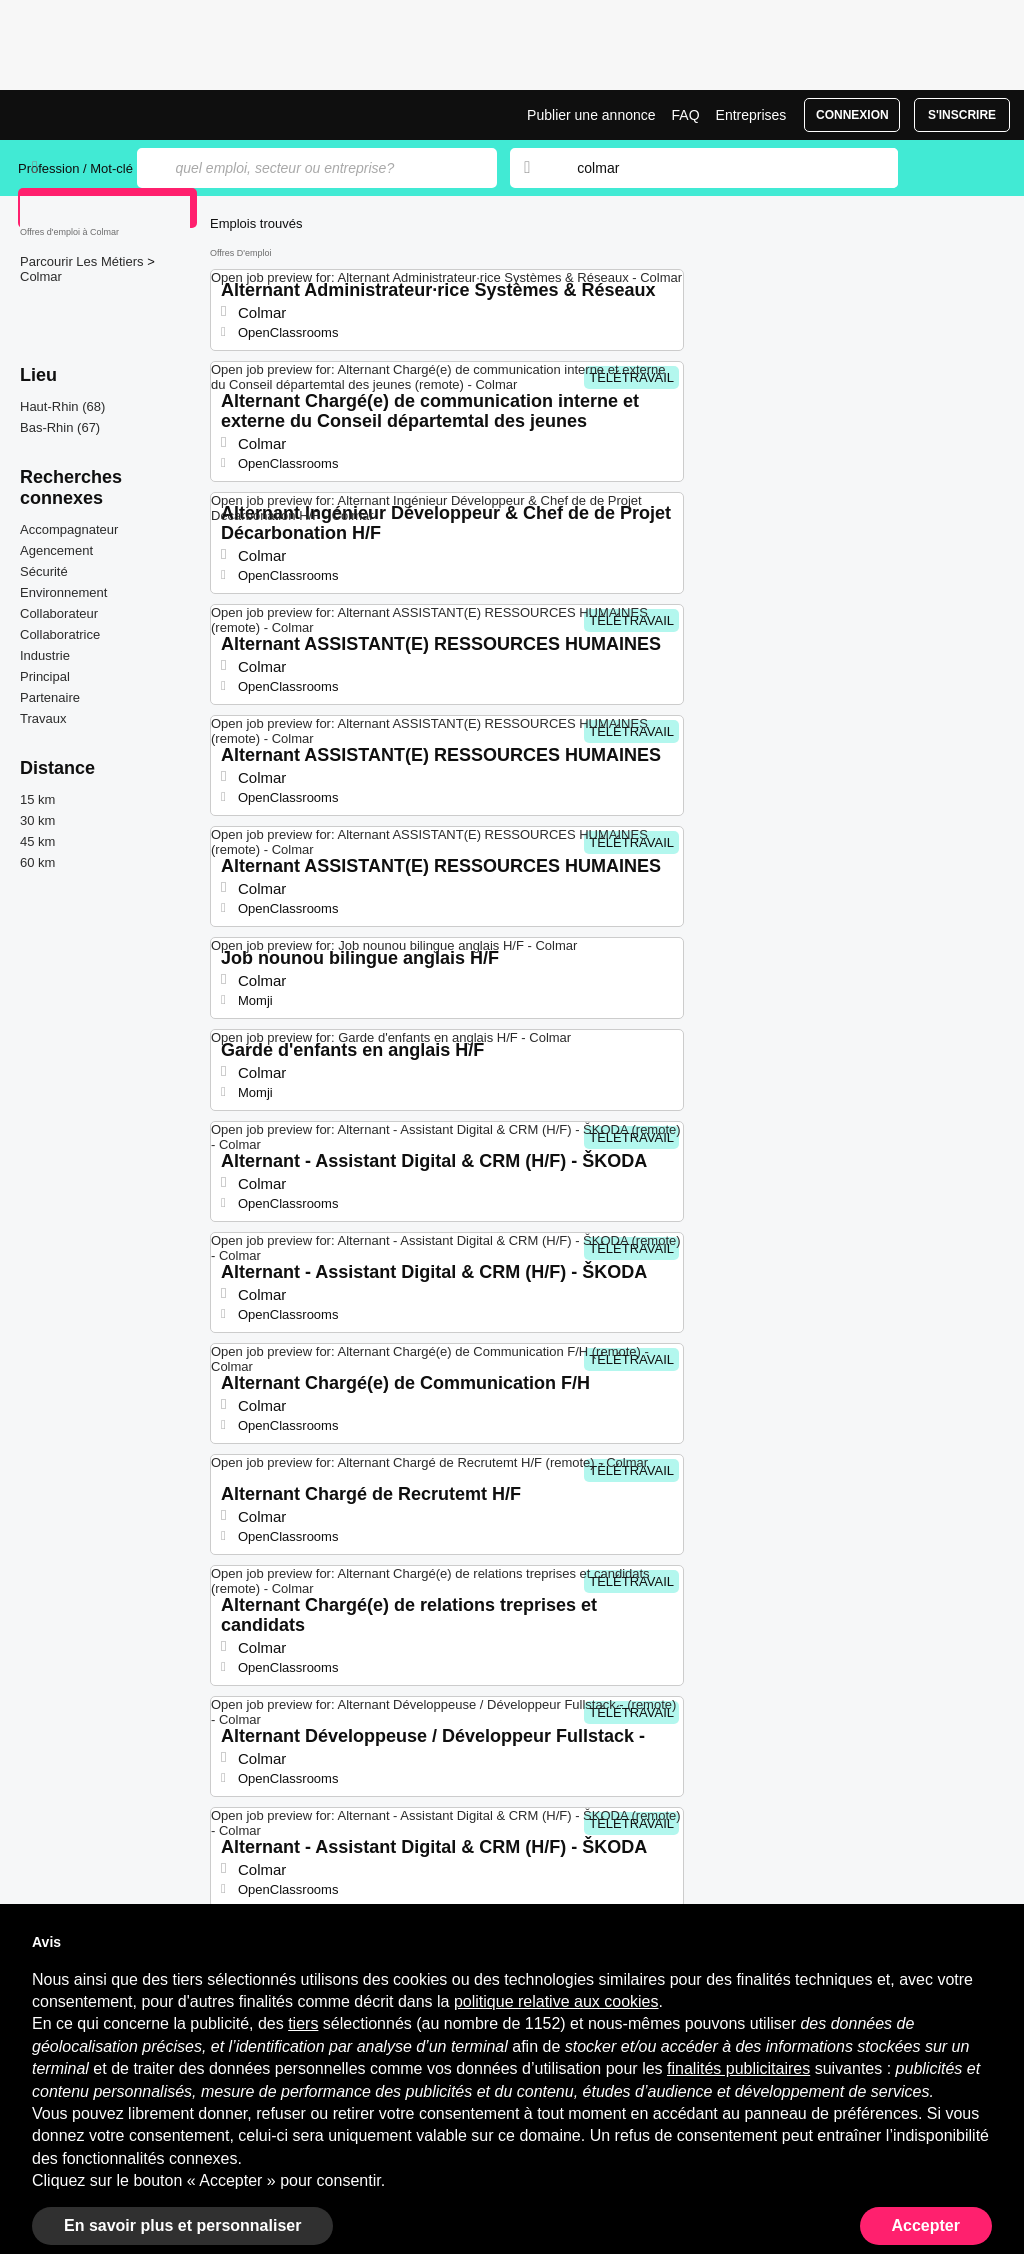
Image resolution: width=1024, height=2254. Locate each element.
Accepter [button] (926, 2225)
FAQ (686, 115)
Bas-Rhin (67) (60, 427)
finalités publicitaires (738, 2068)
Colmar (41, 276)
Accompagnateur (69, 529)
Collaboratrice (60, 634)
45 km (37, 841)
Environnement (63, 592)
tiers (303, 2023)
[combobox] (718, 168)
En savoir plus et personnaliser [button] (182, 2225)
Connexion (852, 115)
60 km (37, 862)
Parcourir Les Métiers (83, 261)
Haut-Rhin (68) (62, 406)
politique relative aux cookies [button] (556, 2001)
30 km (37, 820)
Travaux (43, 718)
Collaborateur (59, 613)
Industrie (45, 655)
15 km (37, 799)
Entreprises (751, 115)
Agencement (56, 550)
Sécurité (44, 571)
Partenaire (50, 697)
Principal (45, 676)
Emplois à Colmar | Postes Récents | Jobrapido (93, 115)
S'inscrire (962, 115)
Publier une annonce (591, 115)
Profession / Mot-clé (75, 168)
